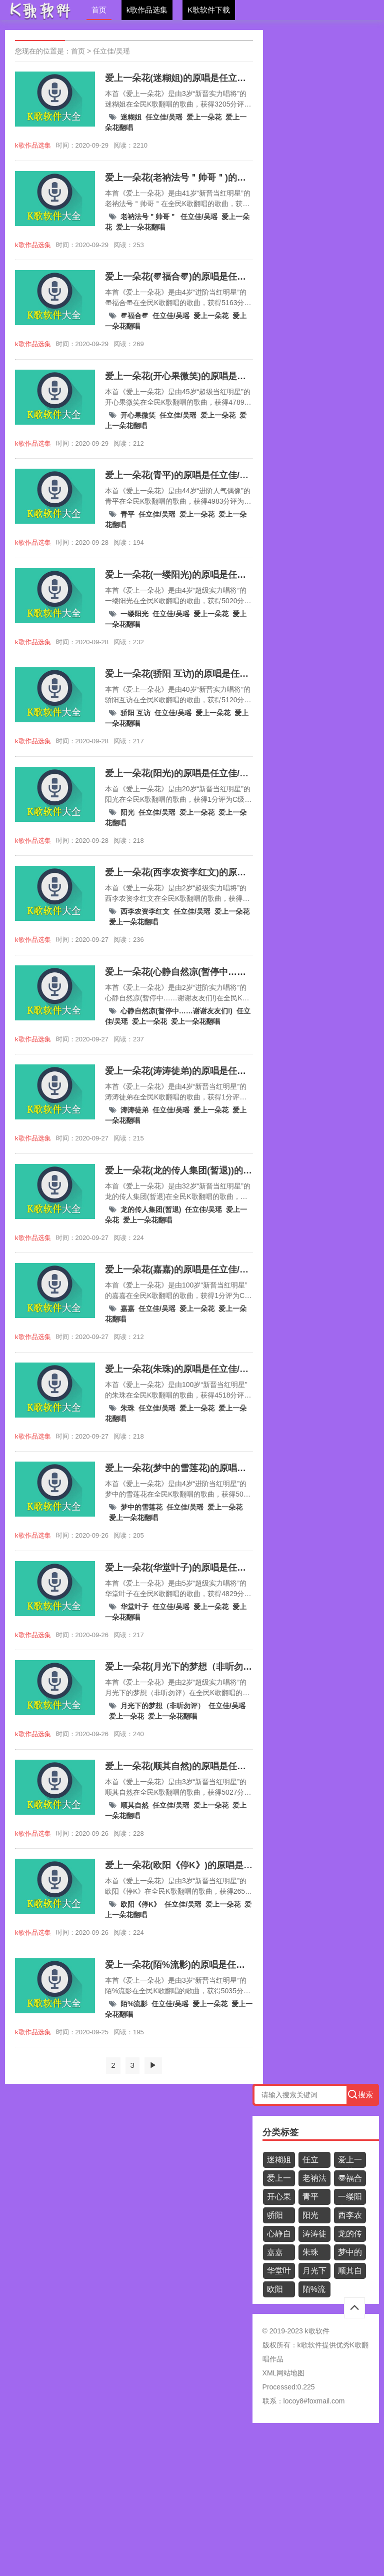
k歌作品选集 (147, 10)
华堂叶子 (134, 1607)
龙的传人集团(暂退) (150, 1209)
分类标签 (280, 2132)
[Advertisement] (192, 2503)
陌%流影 (134, 2004)
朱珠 (127, 1408)
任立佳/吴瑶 (111, 51)
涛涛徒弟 (134, 1110)
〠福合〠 (134, 316)
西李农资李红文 (145, 911)
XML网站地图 (283, 2373)
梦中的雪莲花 (141, 1507)
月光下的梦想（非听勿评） (162, 1706)
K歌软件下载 (209, 10)
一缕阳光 (134, 614)
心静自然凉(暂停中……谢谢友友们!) (176, 1011)
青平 (127, 514)
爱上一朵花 (204, 117)
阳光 (127, 812)
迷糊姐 (131, 117)
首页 (99, 10)
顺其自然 (134, 1805)
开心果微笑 (138, 415)
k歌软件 (310, 2345)
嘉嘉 (127, 1309)
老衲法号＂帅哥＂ (148, 217)
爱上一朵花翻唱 (140, 227)
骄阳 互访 (135, 713)
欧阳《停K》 (140, 1904)
